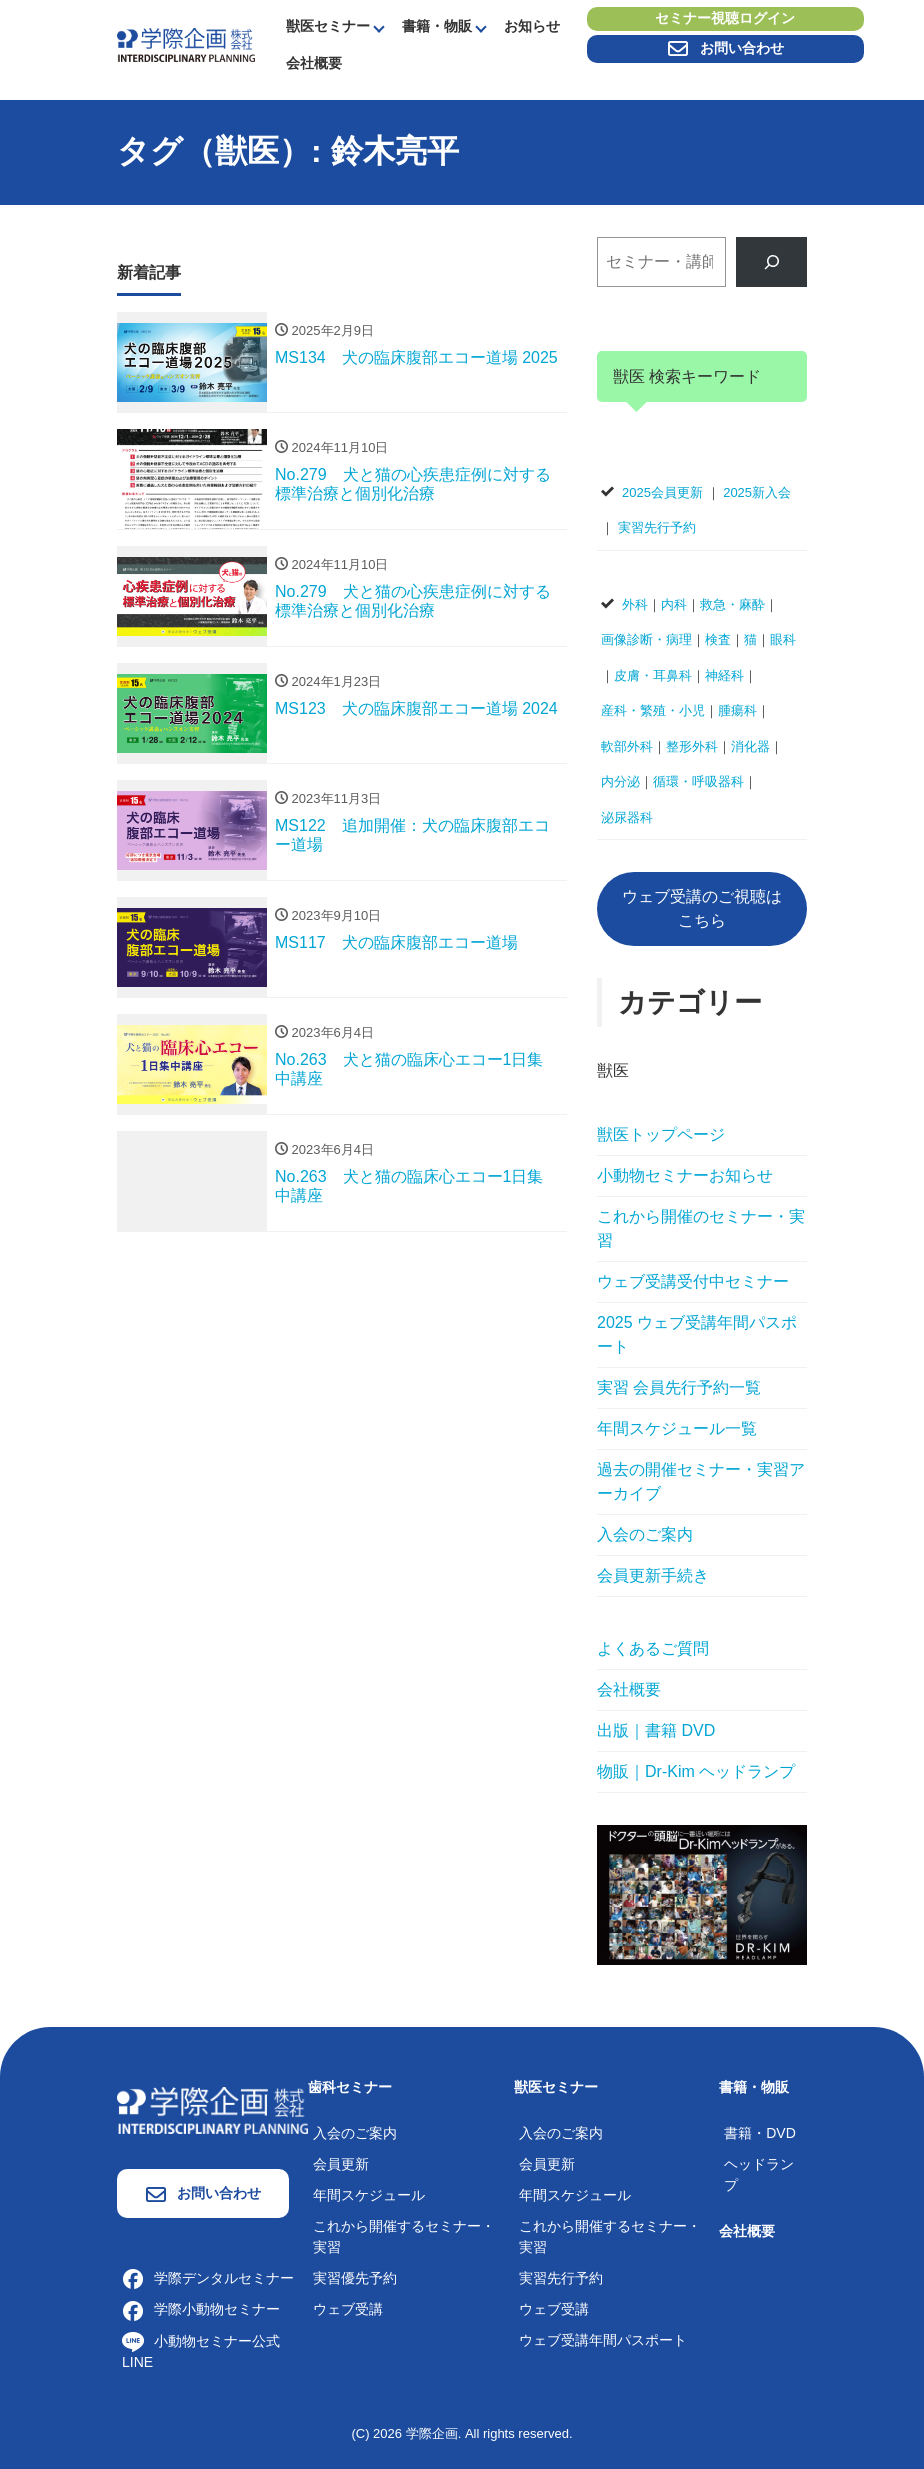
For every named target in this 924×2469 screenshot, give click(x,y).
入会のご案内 (645, 1534)
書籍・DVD (760, 2133)
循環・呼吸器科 (698, 781)
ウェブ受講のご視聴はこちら (702, 908)
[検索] (771, 261)
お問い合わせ (725, 49)
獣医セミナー (328, 26)
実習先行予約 (657, 527)
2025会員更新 (662, 492)
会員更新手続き (653, 1575)
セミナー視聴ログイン (725, 19)
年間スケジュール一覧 (677, 1428)
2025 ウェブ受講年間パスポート (697, 1334)
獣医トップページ (661, 1134)
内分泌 (620, 781)
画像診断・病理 (646, 639)
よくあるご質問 (653, 1648)
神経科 (724, 675)
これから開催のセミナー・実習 (701, 1228)
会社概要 (314, 63)
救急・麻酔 (732, 604)
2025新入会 (757, 492)
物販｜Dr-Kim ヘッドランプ (696, 1771)
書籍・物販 (437, 26)
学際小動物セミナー (201, 2309)
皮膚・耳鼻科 (653, 675)
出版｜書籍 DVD (656, 1730)
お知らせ (532, 26)
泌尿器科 (627, 817)
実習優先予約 (355, 2278)
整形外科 (692, 746)
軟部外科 (627, 746)
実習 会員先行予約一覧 (679, 1387)
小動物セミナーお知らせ (685, 1175)
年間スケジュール (369, 2195)
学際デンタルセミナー (208, 2278)
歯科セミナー (350, 2087)
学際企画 (432, 2433)
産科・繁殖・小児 (653, 710)
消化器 (750, 746)
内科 (674, 604)
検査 (718, 639)
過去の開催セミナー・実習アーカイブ (701, 1481)
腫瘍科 (737, 710)
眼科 (783, 639)
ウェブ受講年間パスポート (603, 2340)
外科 (635, 604)
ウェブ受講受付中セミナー (693, 1281)
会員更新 (341, 2164)
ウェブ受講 (348, 2309)
